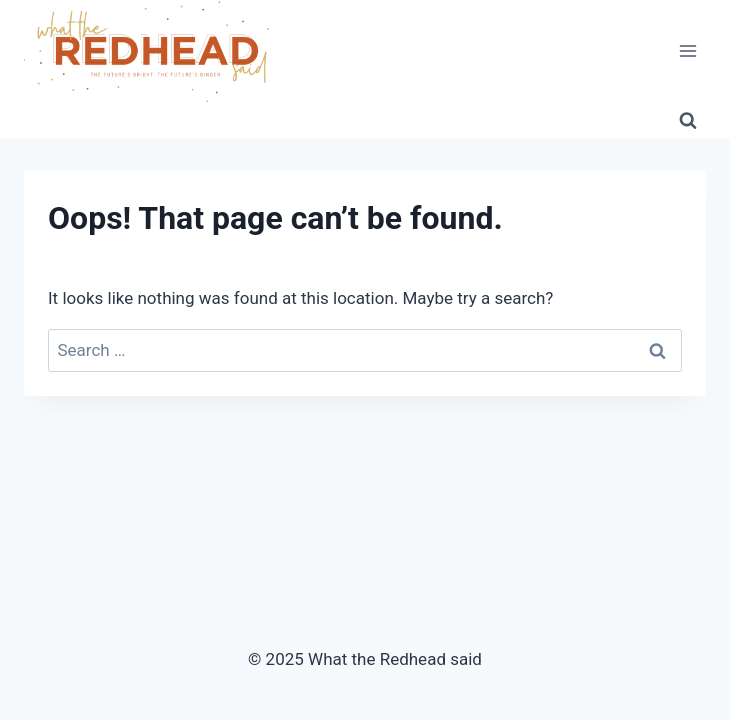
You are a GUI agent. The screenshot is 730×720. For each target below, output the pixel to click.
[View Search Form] (688, 120)
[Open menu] (687, 51)
